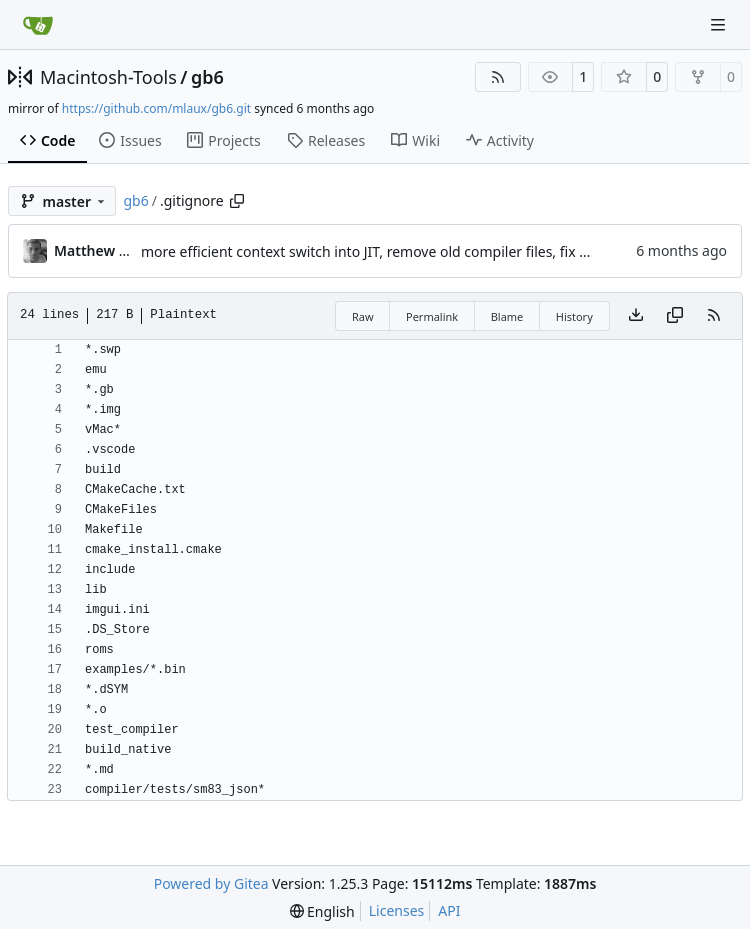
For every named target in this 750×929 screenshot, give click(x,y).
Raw (363, 316)
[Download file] (636, 316)
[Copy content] (675, 316)
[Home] (38, 25)
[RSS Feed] (498, 77)
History (574, 316)
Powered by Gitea (211, 883)
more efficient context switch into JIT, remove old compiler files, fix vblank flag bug (411, 251)
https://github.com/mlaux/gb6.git (156, 108)
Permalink (432, 316)
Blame (507, 316)
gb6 (207, 77)
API (449, 910)
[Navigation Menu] (720, 24)
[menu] (322, 911)
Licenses (397, 910)
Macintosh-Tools (108, 77)
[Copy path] (237, 201)
